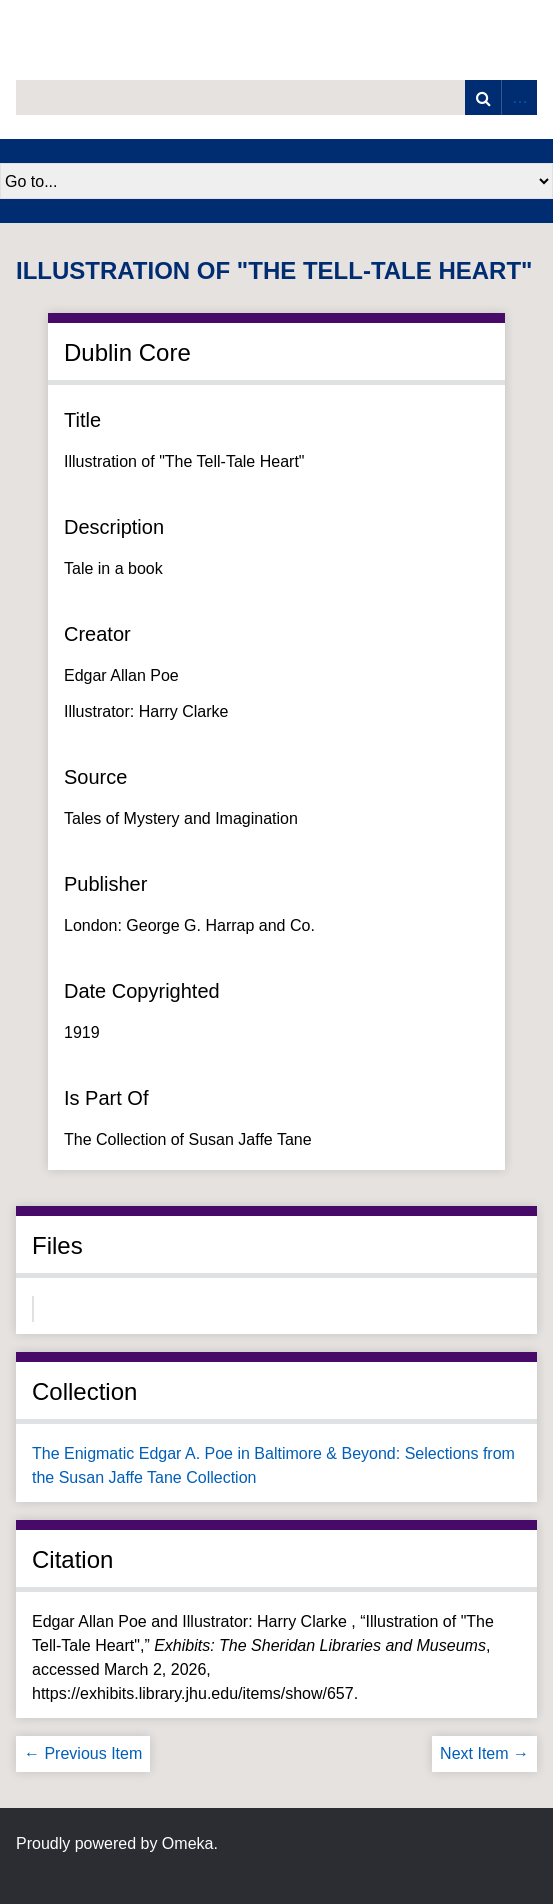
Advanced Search (519, 97)
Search (483, 97)
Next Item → (484, 1753)
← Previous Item (83, 1753)
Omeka (188, 1843)
